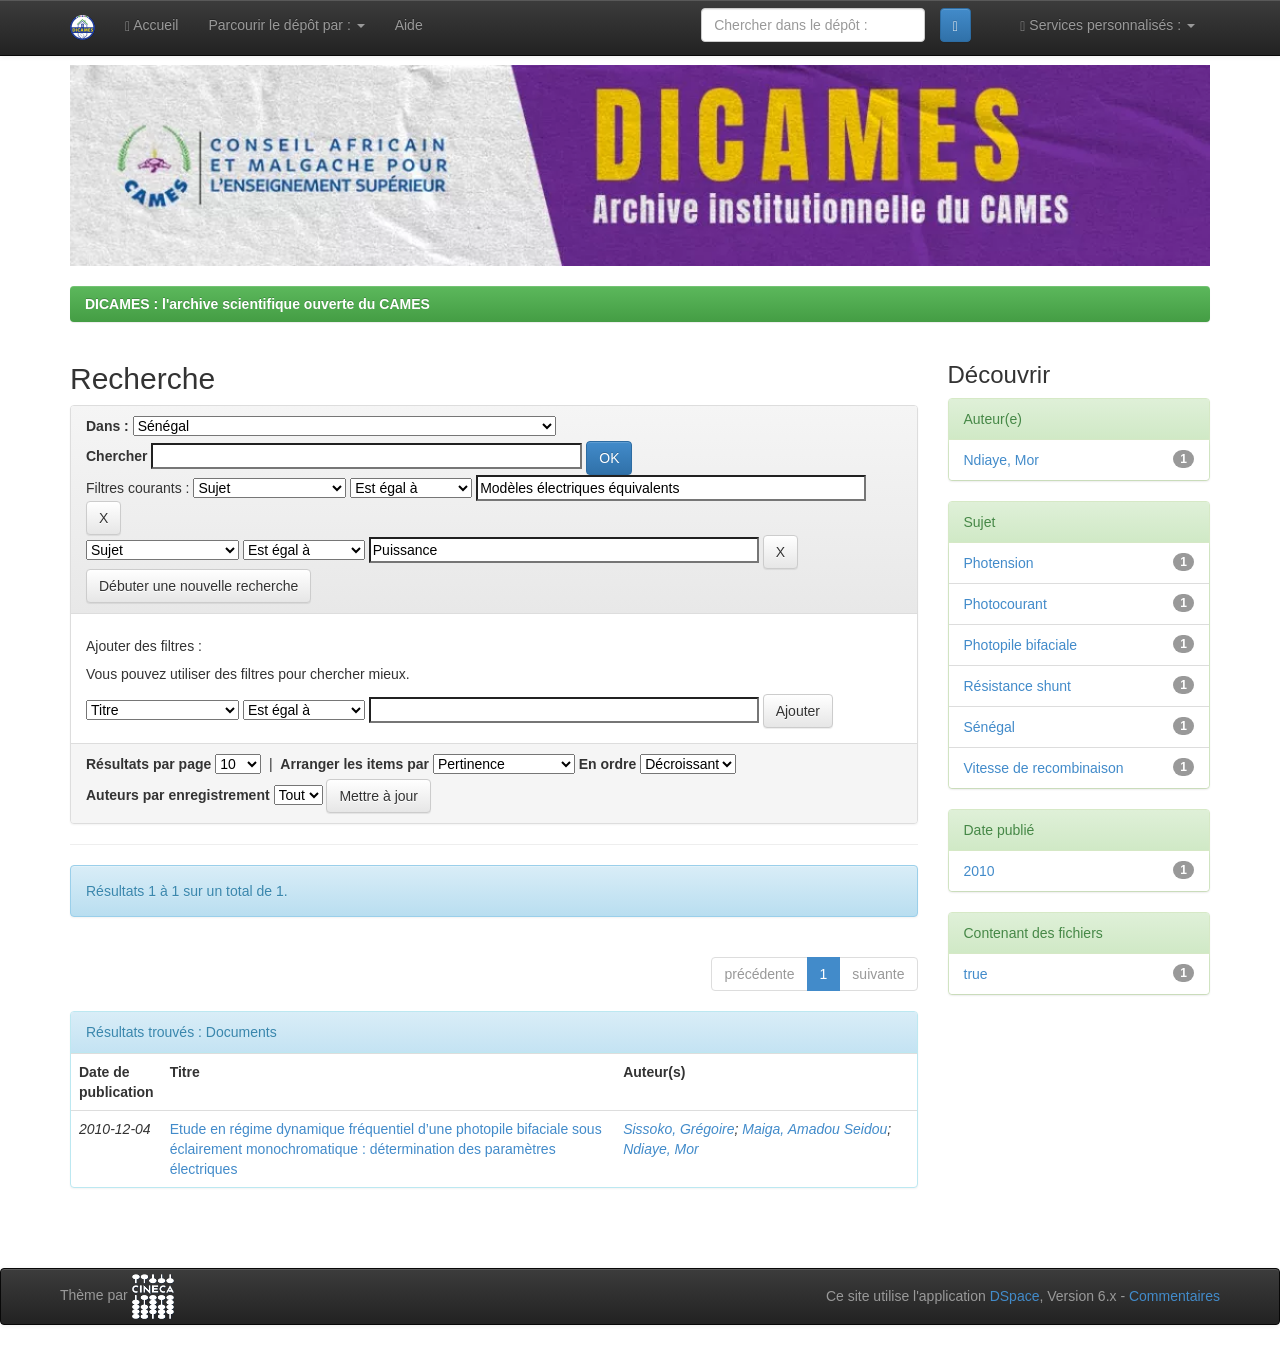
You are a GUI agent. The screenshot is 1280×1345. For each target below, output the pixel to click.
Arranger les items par (354, 764)
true (976, 974)
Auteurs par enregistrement (178, 795)
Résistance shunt (1017, 686)
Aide (409, 25)
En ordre (608, 764)
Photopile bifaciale (1021, 645)
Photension (999, 563)
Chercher (116, 456)
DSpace (1015, 1296)
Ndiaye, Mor (660, 1149)
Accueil (151, 25)
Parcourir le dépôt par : (286, 25)
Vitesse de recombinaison (1044, 768)
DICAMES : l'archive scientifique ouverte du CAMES (257, 304)
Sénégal (989, 727)
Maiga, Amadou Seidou (814, 1129)
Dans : (107, 426)
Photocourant (1005, 604)
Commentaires (1174, 1296)
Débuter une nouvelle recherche (198, 586)
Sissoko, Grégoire (678, 1129)
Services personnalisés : (1107, 25)
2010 (979, 871)
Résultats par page (148, 764)
